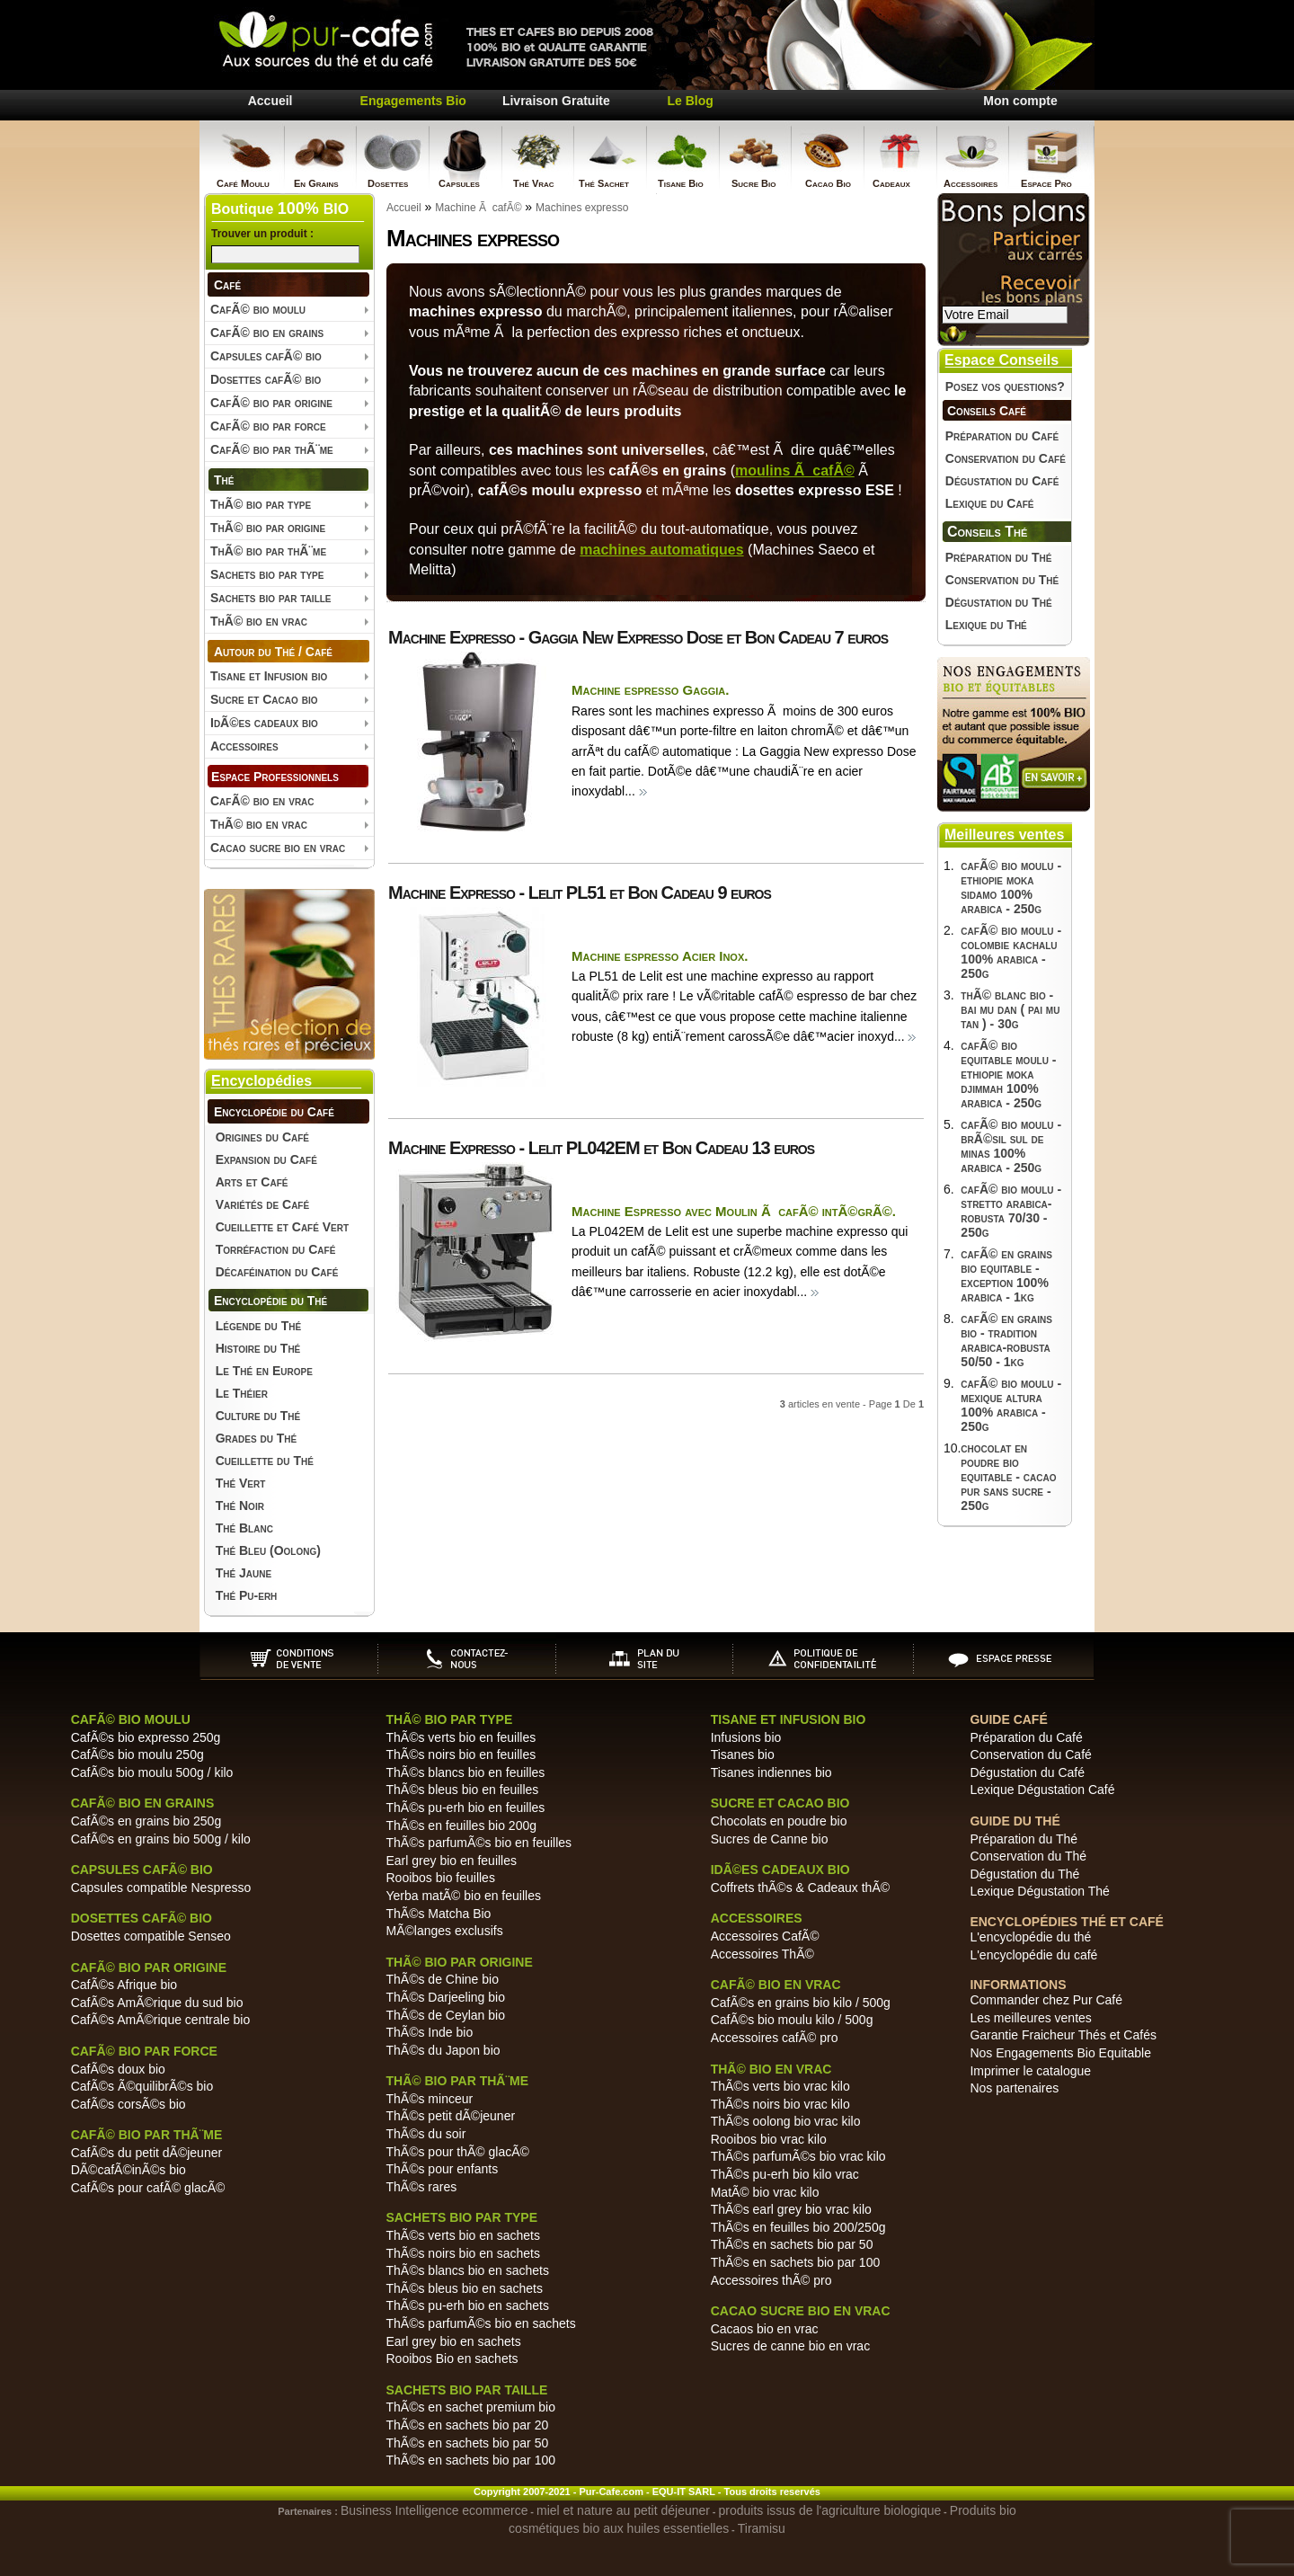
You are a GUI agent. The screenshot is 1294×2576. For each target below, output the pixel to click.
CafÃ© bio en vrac (262, 801)
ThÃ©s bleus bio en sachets (464, 2288)
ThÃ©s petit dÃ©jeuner (450, 2116)
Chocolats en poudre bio (779, 1821)
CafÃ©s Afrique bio (124, 1984)
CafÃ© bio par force (268, 426)
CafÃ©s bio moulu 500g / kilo (152, 1772)
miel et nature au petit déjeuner (623, 2510)
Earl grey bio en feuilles (451, 1860)
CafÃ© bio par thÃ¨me (271, 449)
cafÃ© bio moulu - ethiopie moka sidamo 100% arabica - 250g (1011, 887)
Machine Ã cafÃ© (478, 207)
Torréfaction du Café (276, 1249)
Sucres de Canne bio (770, 1839)
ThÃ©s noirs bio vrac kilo (780, 2104)
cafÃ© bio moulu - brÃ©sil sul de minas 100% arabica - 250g (1011, 1146)
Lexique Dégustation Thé (1039, 1891)
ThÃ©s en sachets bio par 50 (467, 2443)
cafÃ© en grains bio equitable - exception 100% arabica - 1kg (1006, 1275)
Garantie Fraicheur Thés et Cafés (1063, 2035)
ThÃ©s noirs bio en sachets (462, 2253)
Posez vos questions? (1005, 386)
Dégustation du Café (1002, 481)
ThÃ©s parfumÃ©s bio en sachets (480, 2323)
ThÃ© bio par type (260, 504)
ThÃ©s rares (421, 2187)
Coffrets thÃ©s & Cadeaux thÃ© (800, 1887)
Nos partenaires (1014, 2088)
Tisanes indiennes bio (771, 1772)
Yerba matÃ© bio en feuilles (463, 1895)
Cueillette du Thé (265, 1460)
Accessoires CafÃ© (765, 1936)
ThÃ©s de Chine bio (442, 1979)
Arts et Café (252, 1182)
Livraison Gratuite (556, 100)
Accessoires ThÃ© (762, 1954)
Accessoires (244, 746)
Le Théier (242, 1393)
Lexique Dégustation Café (1042, 1789)
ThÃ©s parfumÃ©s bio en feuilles (479, 1842)
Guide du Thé (1014, 1821)
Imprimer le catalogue (1030, 2071)
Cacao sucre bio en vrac (277, 847)
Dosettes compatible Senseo (151, 1936)
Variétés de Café (262, 1204)
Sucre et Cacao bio (263, 699)
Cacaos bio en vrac (765, 2329)
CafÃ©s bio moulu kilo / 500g (792, 2019)
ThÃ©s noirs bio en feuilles (461, 1754)
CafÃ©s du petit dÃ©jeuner (147, 2152)
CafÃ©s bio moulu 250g (137, 1754)
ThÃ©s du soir (425, 2134)
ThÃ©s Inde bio (429, 2032)
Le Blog (690, 100)
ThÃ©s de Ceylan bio (445, 2015)
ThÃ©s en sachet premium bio (470, 2407)
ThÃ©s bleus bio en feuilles (462, 1789)
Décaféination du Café (277, 1272)
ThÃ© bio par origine (267, 527)
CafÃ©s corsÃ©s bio (128, 2104)
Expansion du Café (266, 1159)
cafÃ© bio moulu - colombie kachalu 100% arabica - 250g (1011, 952)
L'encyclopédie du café (1033, 1955)
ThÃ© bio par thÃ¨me (268, 551)
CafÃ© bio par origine (271, 402)
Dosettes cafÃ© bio (265, 379)
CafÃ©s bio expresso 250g (146, 1737)
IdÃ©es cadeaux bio (264, 722)
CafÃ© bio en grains (267, 332)
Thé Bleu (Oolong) (268, 1550)
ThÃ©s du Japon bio (443, 2050)
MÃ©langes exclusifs (444, 1930)
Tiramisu (761, 2528)
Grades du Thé (256, 1438)
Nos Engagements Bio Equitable (1060, 2053)
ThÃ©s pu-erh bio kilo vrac (785, 2174)
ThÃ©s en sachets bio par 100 (470, 2460)
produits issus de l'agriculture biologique (830, 2510)
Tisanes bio (743, 1754)
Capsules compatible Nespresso (161, 1887)
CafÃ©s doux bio (118, 2069)
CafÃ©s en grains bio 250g (146, 1821)
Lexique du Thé (986, 624)
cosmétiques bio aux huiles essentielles (619, 2528)
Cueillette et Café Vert (282, 1227)
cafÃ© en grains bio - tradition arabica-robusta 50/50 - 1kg (1006, 1340)
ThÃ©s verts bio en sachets (462, 2235)
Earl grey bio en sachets (453, 2341)
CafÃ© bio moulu (258, 309)
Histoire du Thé (258, 1348)
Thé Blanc (244, 1528)
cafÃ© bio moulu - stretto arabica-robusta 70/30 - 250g (1011, 1210)
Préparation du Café (1002, 436)
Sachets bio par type (267, 574)
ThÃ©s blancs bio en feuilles (465, 1772)
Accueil (270, 100)
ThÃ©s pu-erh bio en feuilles (465, 1807)
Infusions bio (746, 1737)
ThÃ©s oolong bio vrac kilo (786, 2121)
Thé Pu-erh (247, 1595)
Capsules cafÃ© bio (266, 356)
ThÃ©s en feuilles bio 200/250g (798, 2227)
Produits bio (983, 2510)
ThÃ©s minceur (429, 2099)
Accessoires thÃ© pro (771, 2280)
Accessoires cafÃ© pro (774, 2037)
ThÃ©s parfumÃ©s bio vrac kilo (798, 2156)
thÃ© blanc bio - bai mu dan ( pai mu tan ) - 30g (1010, 1009)
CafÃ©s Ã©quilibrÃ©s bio (142, 2086)
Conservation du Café (1005, 458)
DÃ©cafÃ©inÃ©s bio (128, 2170)
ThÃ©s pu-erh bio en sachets (467, 2305)
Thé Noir (240, 1505)
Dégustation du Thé (998, 602)
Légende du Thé (258, 1326)
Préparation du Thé (998, 557)
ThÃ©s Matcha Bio (438, 1913)
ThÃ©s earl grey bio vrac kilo (791, 2209)
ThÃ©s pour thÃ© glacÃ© (457, 2152)
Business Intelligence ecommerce (434, 2510)
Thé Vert (241, 1483)
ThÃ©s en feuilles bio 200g (461, 1825)
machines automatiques (661, 549)
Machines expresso (582, 207)
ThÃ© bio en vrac (258, 621)
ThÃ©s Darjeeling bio (445, 1997)
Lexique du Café (989, 503)
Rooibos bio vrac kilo (769, 2139)
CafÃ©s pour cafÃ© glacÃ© (148, 2188)
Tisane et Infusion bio (268, 676)
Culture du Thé (258, 1415)
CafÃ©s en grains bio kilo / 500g (801, 2002)
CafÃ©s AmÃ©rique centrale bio (161, 2019)
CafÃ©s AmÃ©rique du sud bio (157, 2002)
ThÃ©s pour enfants (442, 2169)
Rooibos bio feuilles (440, 1877)
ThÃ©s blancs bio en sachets (467, 2270)
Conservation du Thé (1002, 580)
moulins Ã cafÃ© (795, 470)
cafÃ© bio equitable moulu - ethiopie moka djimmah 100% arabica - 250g (1008, 1074)
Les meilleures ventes (1030, 2018)
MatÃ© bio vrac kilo (765, 2192)
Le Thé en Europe (264, 1371)
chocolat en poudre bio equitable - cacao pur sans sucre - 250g (1008, 1477)
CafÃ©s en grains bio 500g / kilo (161, 1839)
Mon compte (1020, 100)
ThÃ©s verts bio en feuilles (461, 1737)
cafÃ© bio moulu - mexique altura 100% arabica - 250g (1011, 1405)
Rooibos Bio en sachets (452, 2358)
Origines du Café (262, 1137)
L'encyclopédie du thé (1030, 1937)
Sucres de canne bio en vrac (790, 2346)
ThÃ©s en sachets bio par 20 (467, 2425)
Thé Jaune (243, 1573)
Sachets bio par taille (271, 598)
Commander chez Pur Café (1046, 2000)
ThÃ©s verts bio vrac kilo (780, 2086)
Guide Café (1008, 1719)
